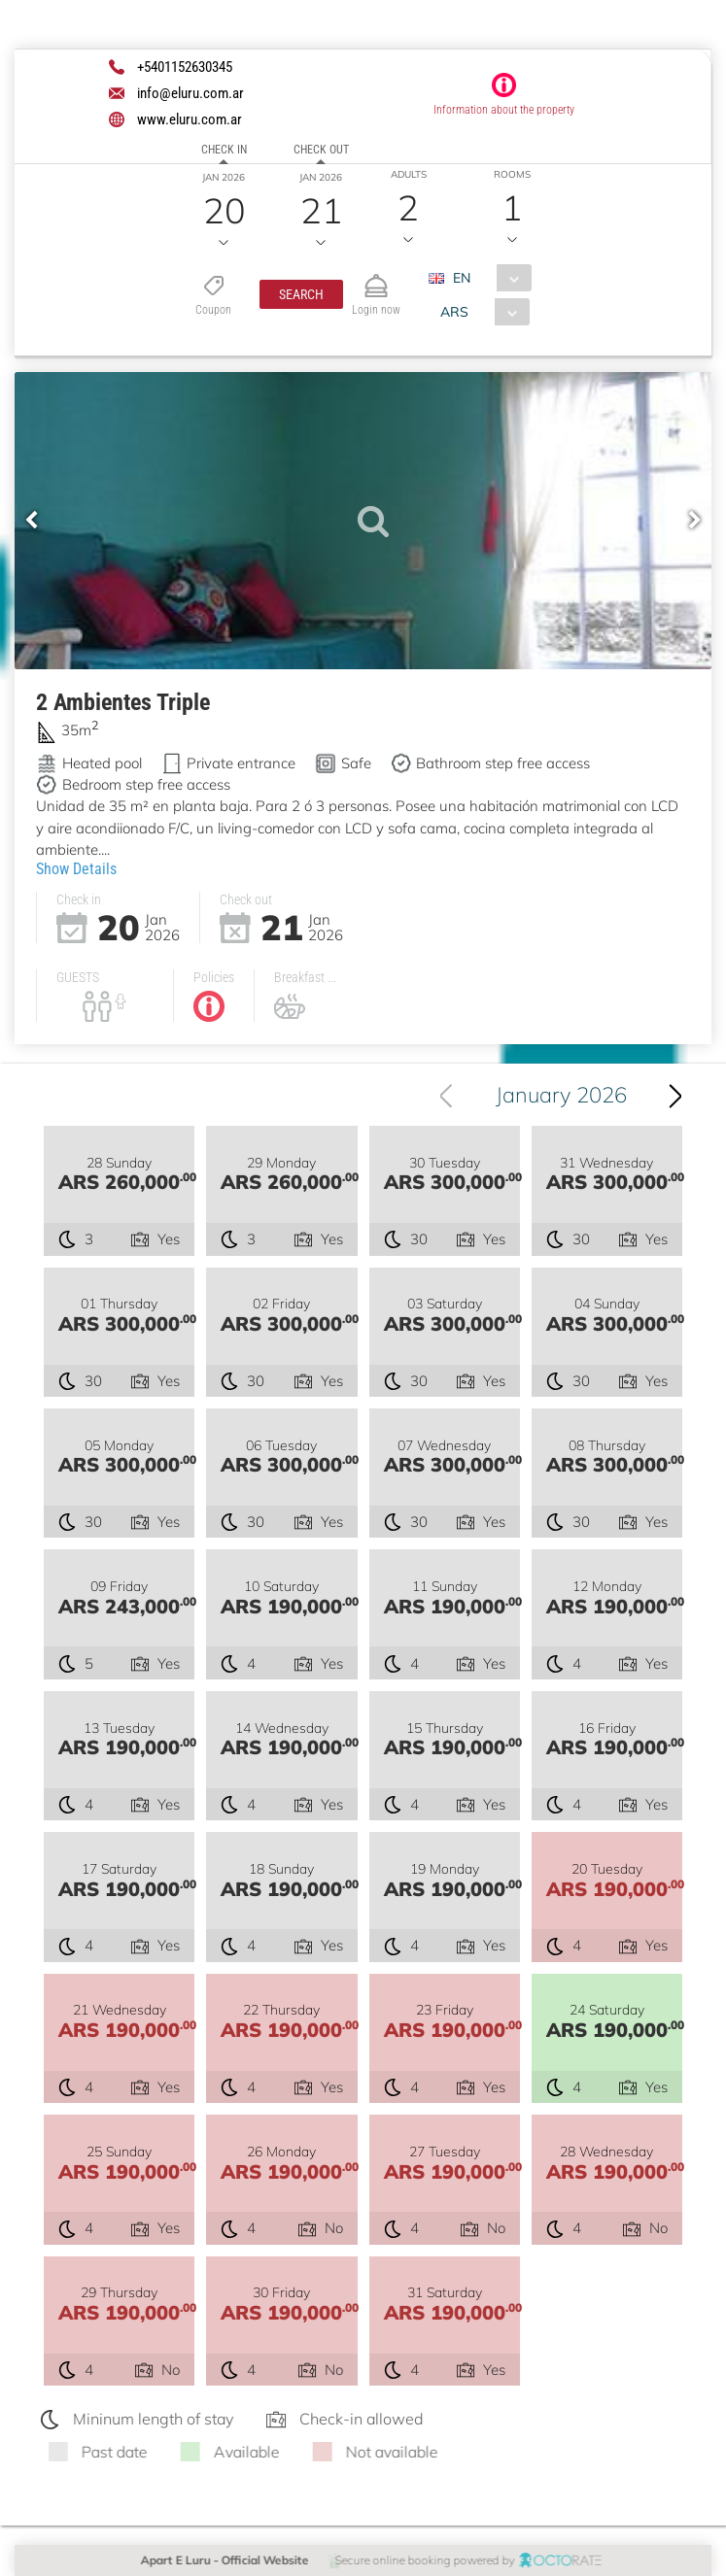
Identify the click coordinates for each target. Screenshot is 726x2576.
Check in (224, 149)
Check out (321, 149)
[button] (301, 294)
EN (461, 278)
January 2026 (565, 1094)
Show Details (76, 868)
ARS (453, 312)
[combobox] (487, 277)
